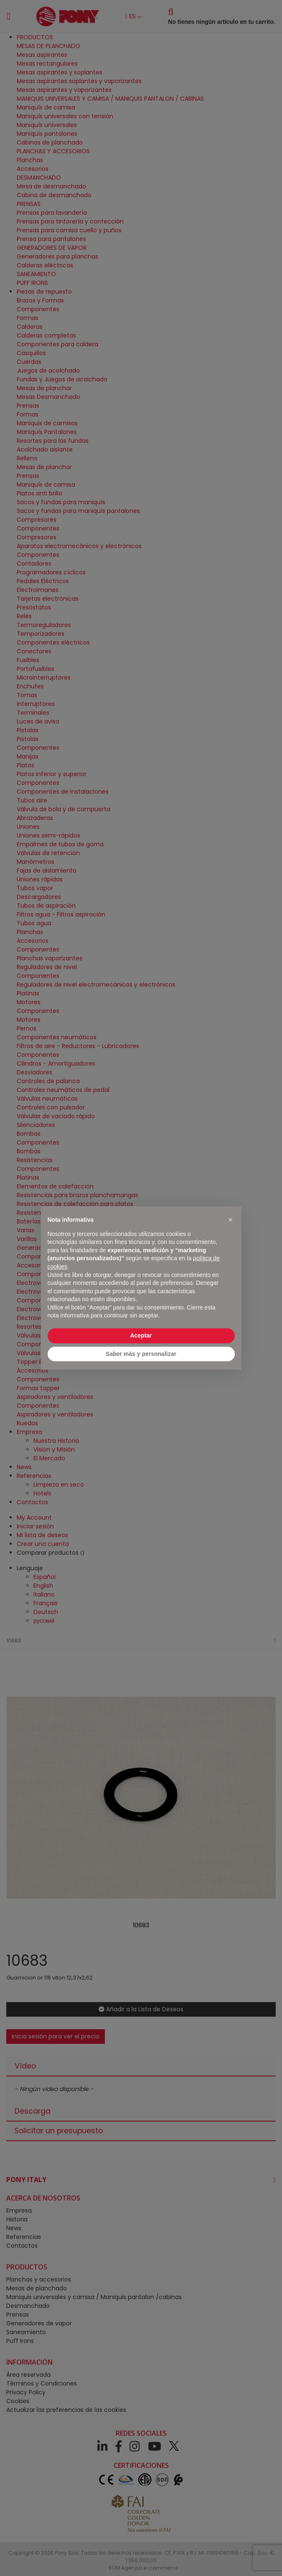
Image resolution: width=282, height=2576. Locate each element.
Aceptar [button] (141, 1335)
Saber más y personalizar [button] (141, 1353)
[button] (230, 1219)
